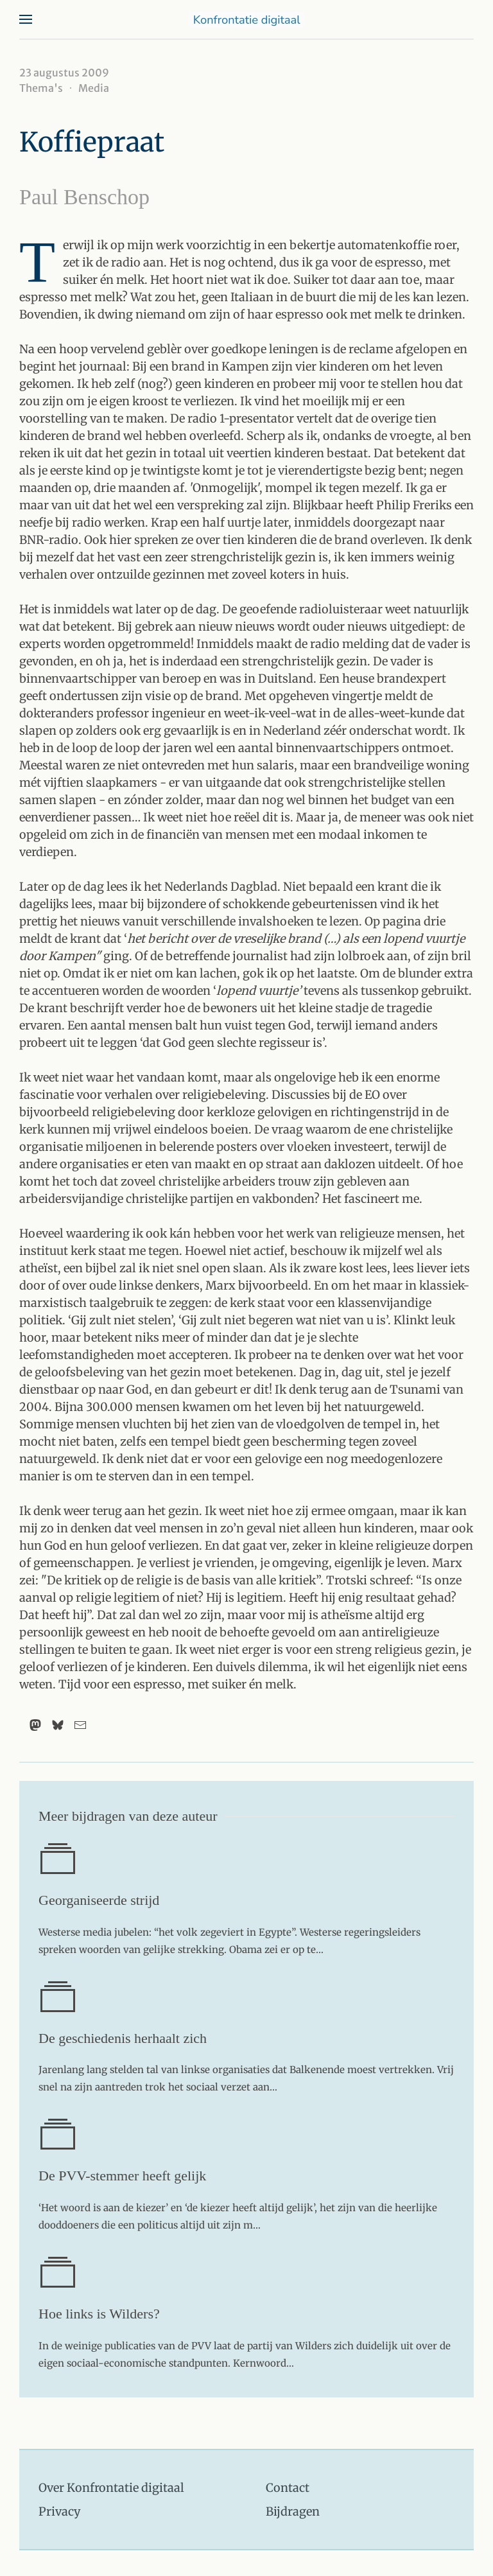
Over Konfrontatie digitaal (111, 2487)
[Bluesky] (57, 1725)
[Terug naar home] (246, 19)
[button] (25, 19)
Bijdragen (293, 2511)
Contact (287, 2487)
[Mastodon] (35, 1725)
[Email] (80, 1725)
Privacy (59, 2511)
